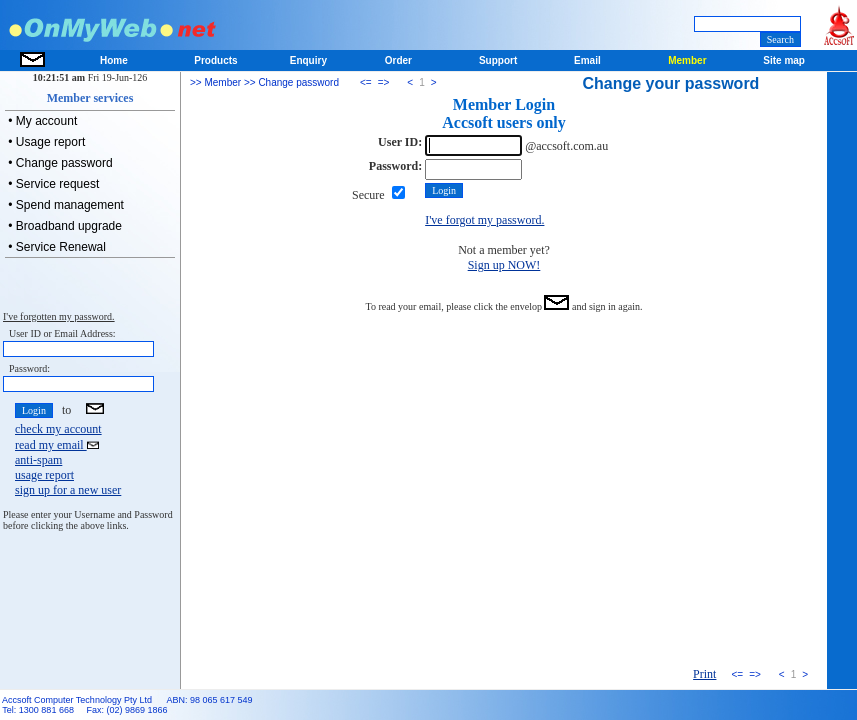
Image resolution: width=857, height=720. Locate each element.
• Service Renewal (55, 247)
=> (384, 82)
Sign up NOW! (504, 265)
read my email (57, 445)
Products (215, 60)
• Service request (52, 184)
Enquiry (308, 60)
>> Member (215, 82)
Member (687, 60)
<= (366, 82)
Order (398, 60)
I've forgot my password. (484, 220)
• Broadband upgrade (63, 226)
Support (498, 60)
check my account (58, 429)
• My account (41, 121)
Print (704, 674)
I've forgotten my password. (59, 316)
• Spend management (64, 205)
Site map (784, 60)
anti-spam (38, 460)
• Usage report (45, 142)
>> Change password (290, 82)
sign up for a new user (68, 490)
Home (114, 60)
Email (587, 60)
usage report (44, 475)
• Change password (59, 163)
